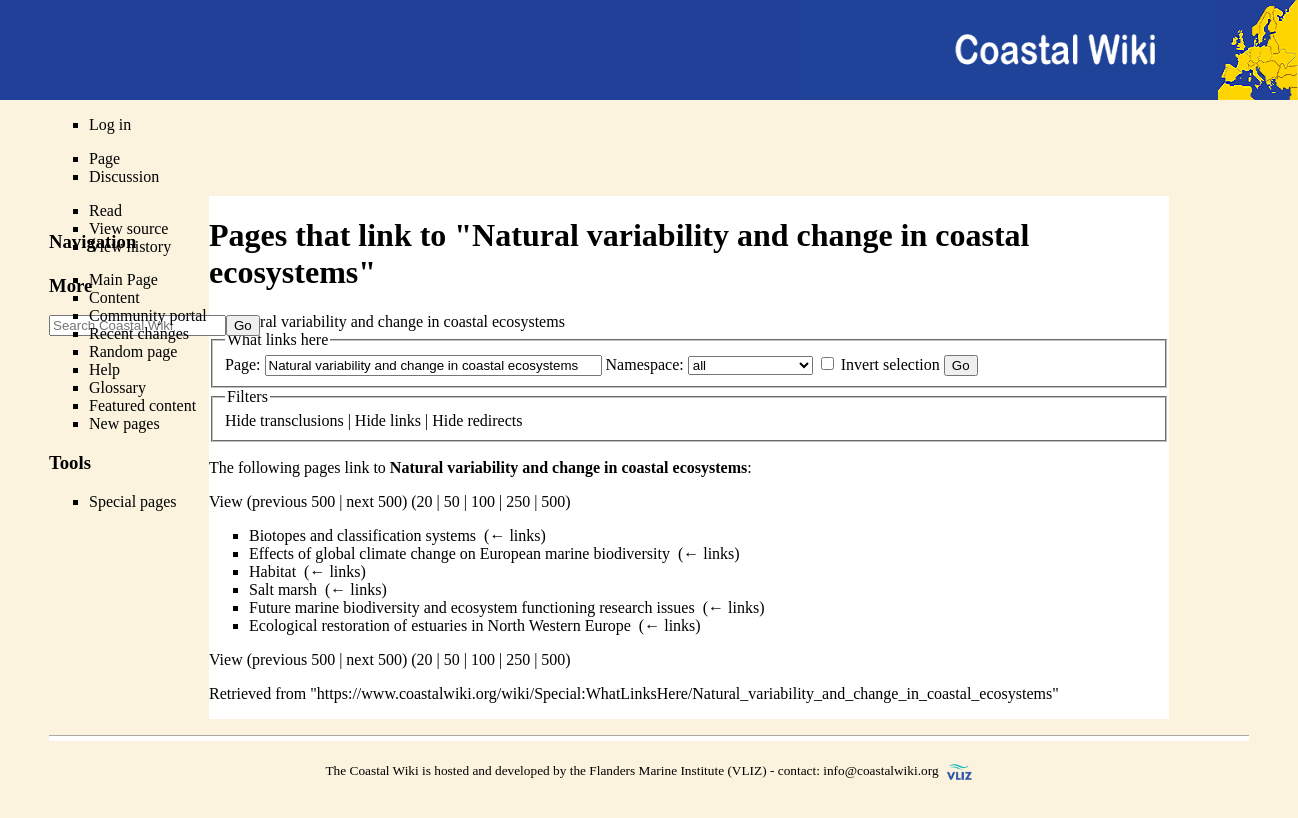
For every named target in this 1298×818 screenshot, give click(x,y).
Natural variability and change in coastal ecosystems (568, 467)
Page (104, 158)
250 (518, 501)
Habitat (272, 571)
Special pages (133, 501)
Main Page (123, 279)
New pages (124, 423)
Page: (243, 364)
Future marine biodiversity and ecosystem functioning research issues (472, 607)
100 (483, 501)
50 (452, 501)
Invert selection (890, 364)
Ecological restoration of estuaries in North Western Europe (440, 625)
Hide (240, 420)
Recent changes (139, 333)
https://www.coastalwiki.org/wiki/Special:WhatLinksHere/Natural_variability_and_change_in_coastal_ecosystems (684, 693)
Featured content (142, 405)
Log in (110, 124)
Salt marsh (283, 589)
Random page (133, 351)
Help (104, 369)
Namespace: (645, 364)
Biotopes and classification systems (362, 535)
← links (514, 535)
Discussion (124, 176)
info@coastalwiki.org (880, 770)
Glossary (117, 387)
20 (425, 501)
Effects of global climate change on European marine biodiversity (459, 553)
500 (553, 501)
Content (114, 297)
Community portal (148, 315)
